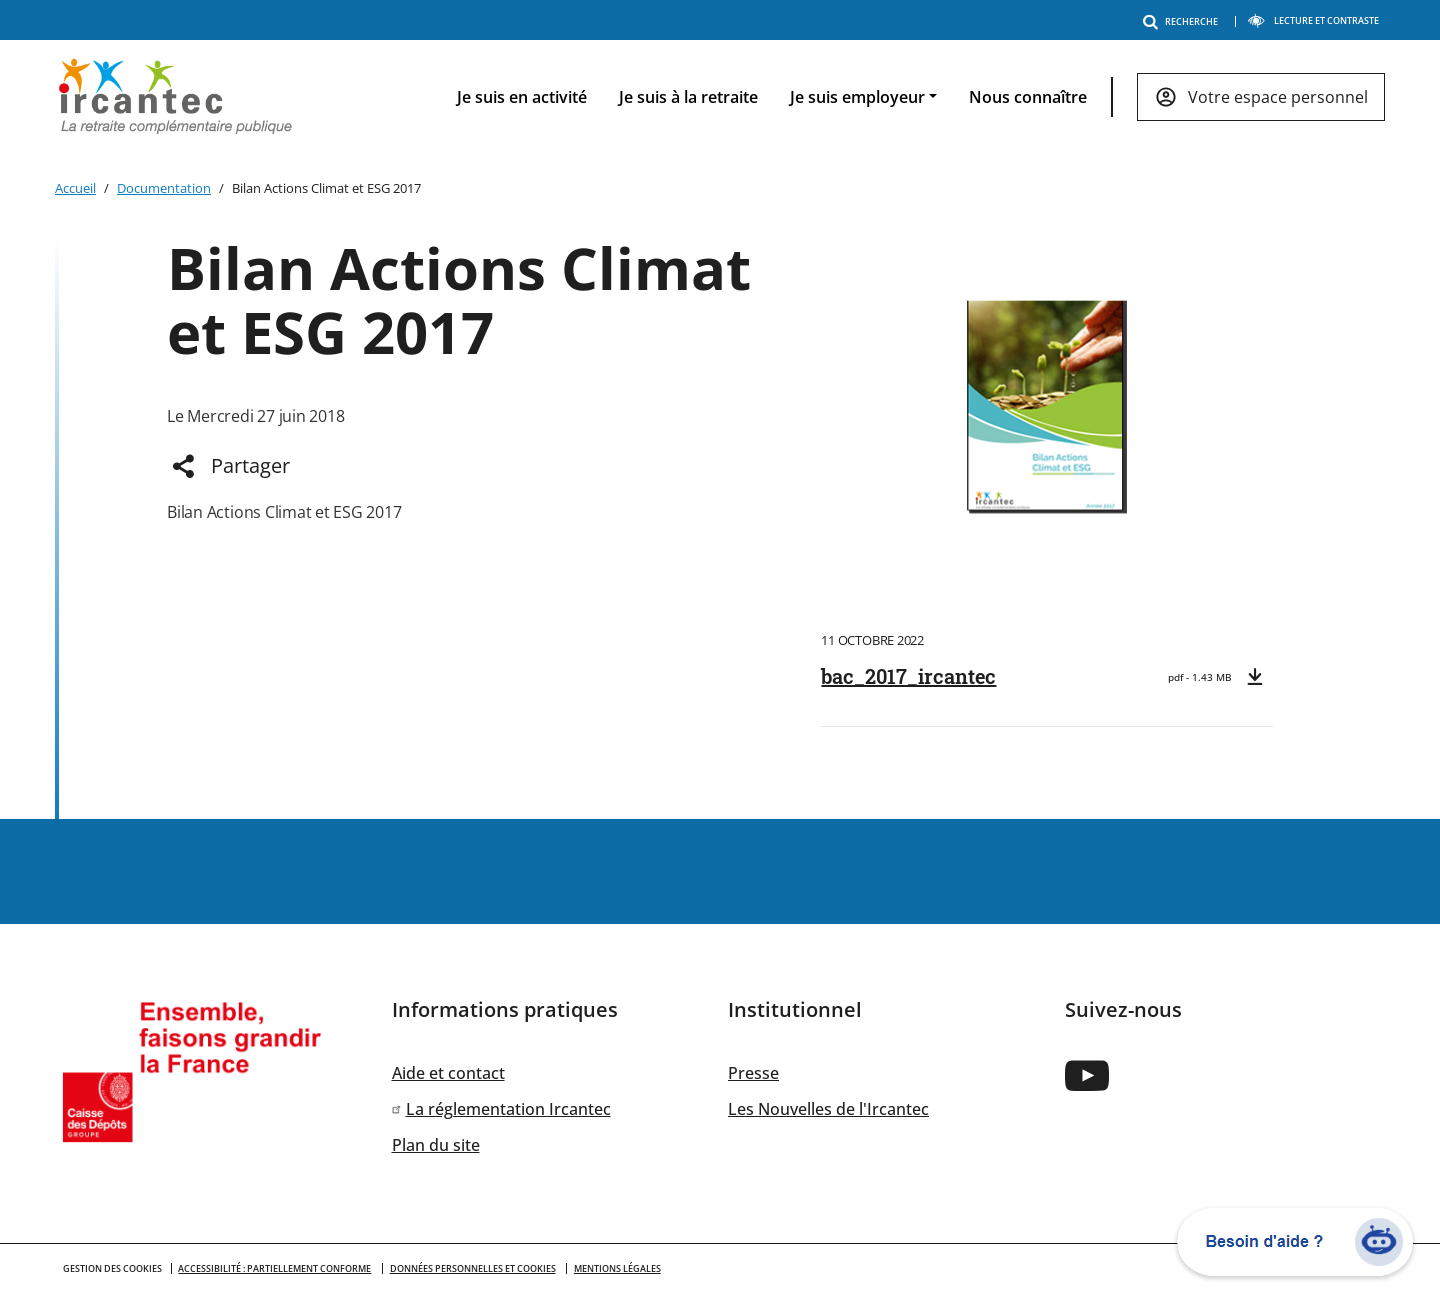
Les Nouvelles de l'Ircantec (828, 1109)
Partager (250, 465)
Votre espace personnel (1278, 97)
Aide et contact (448, 1073)
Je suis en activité (522, 97)
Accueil (75, 188)
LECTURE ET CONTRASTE (1313, 20)
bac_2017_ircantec (908, 676)
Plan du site (436, 1145)
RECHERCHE (1184, 21)
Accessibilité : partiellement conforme (274, 1268)
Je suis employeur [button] (857, 97)
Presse (753, 1073)
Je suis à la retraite (688, 97)
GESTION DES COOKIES (112, 1268)
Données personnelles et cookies (473, 1268)
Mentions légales (617, 1268)
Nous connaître (1028, 97)
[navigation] (905, 97)
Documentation (164, 188)
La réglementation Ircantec (508, 1109)
